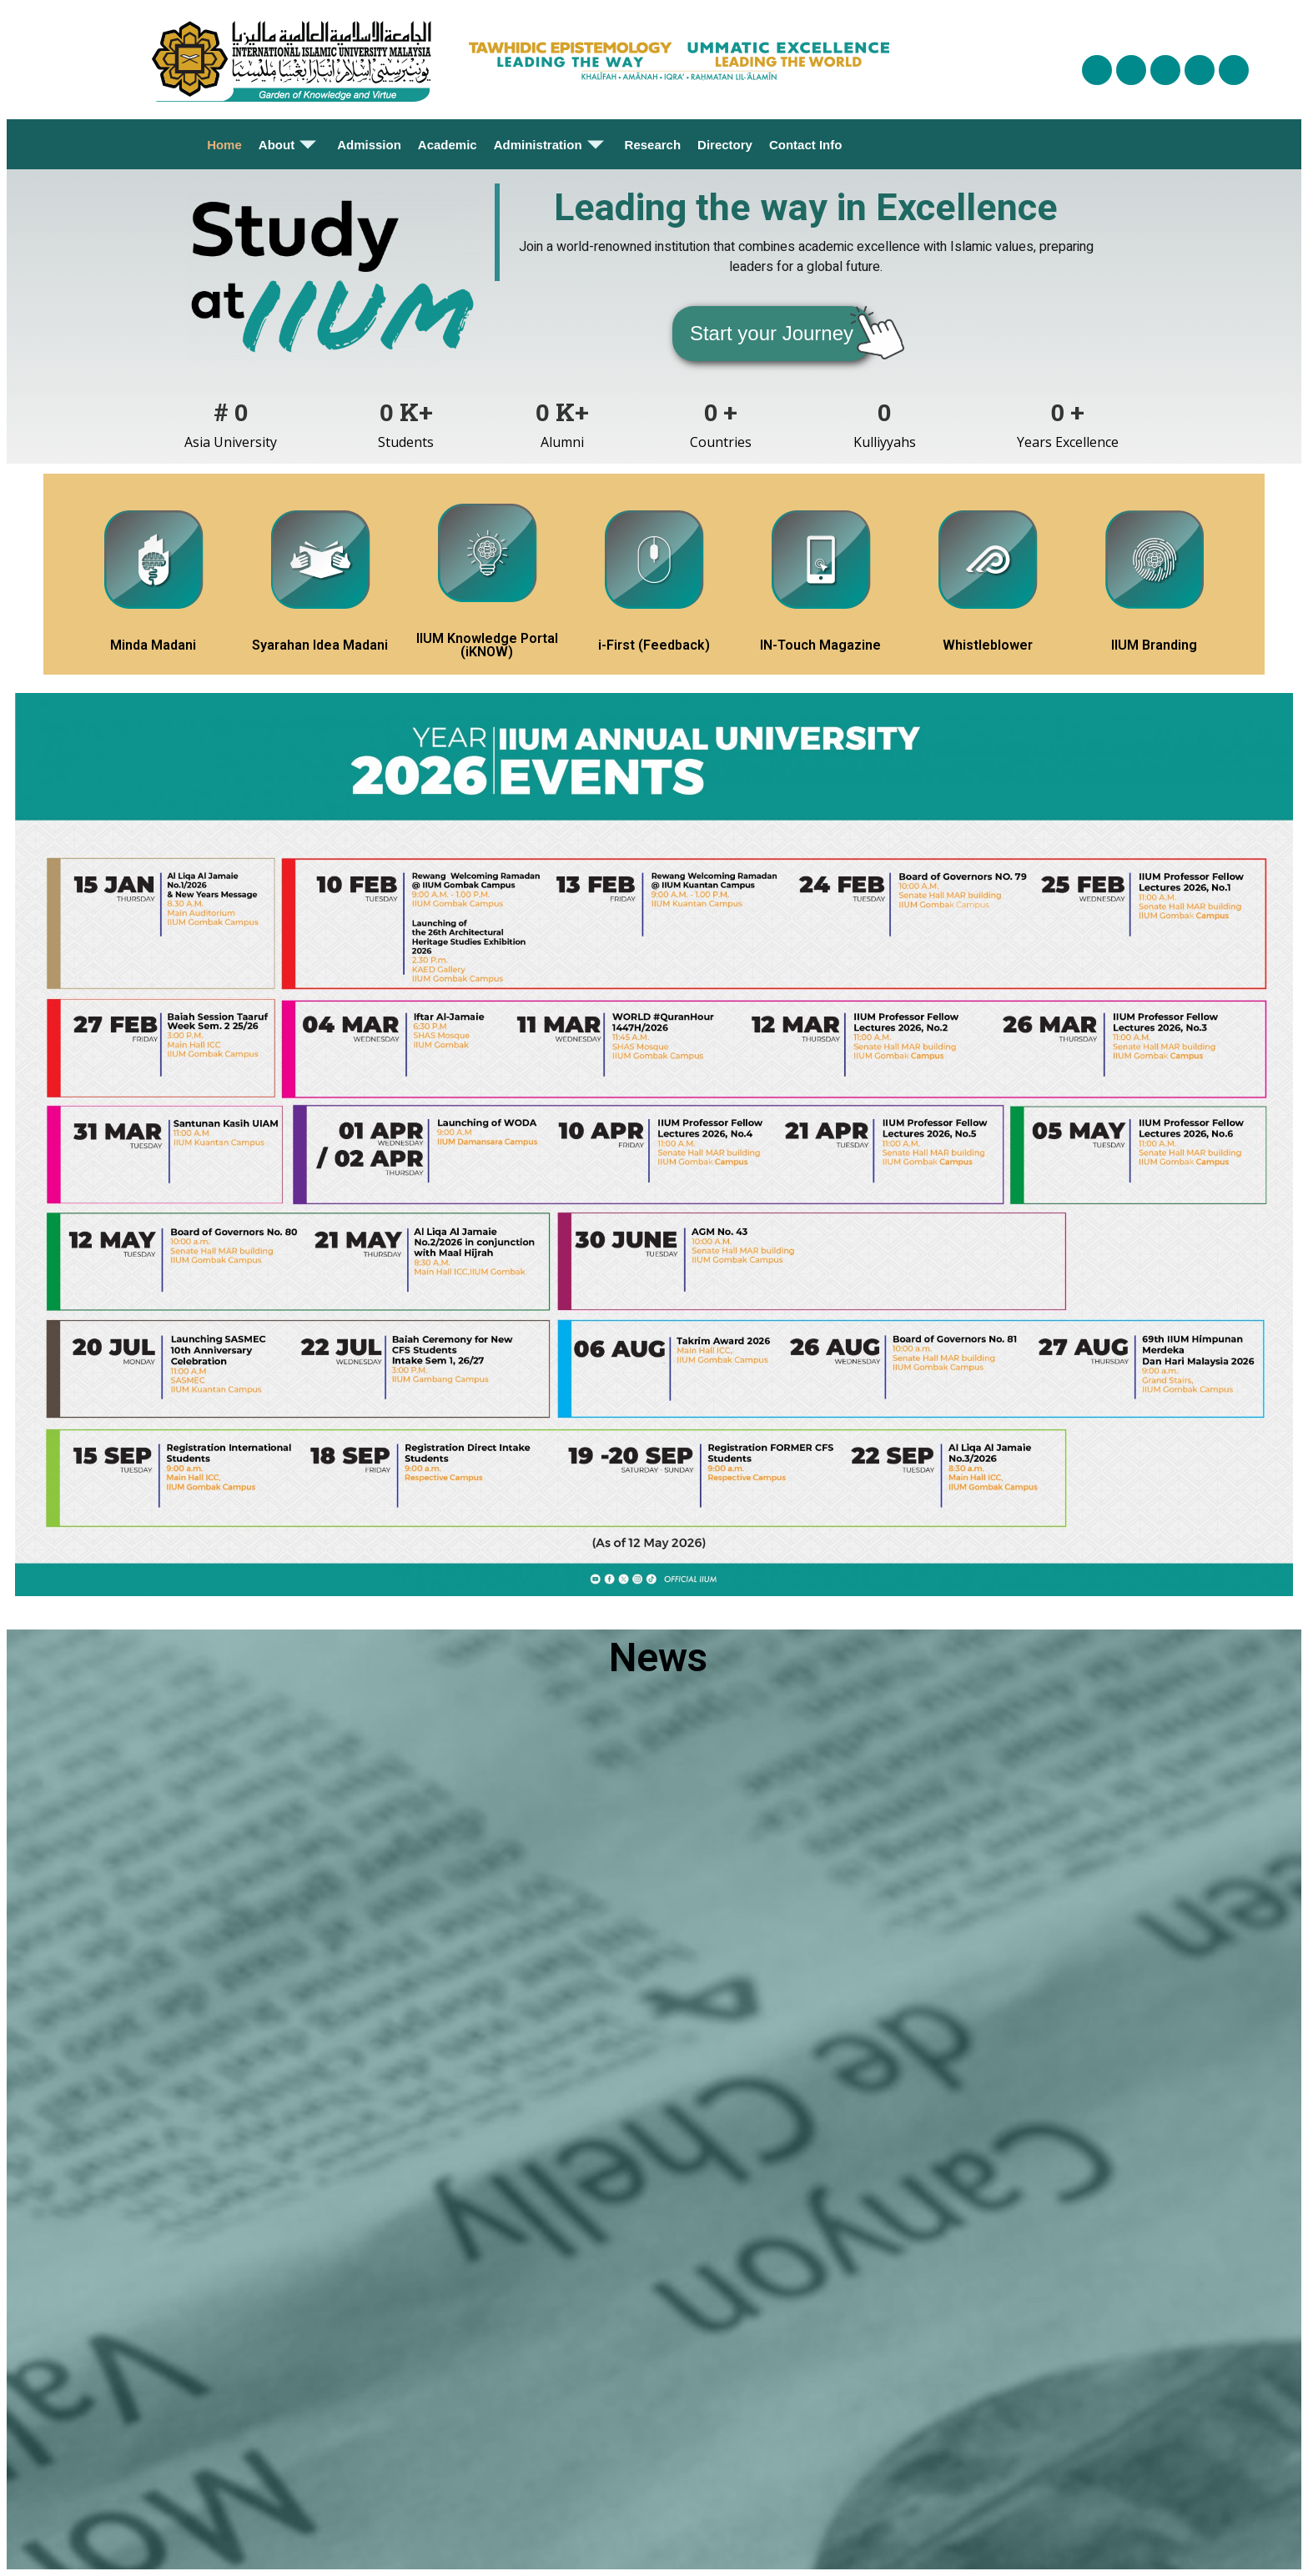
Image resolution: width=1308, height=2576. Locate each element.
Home (224, 145)
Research (653, 145)
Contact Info (806, 145)
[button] (771, 333)
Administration (551, 144)
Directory (724, 145)
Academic (447, 145)
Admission (369, 145)
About (289, 144)
